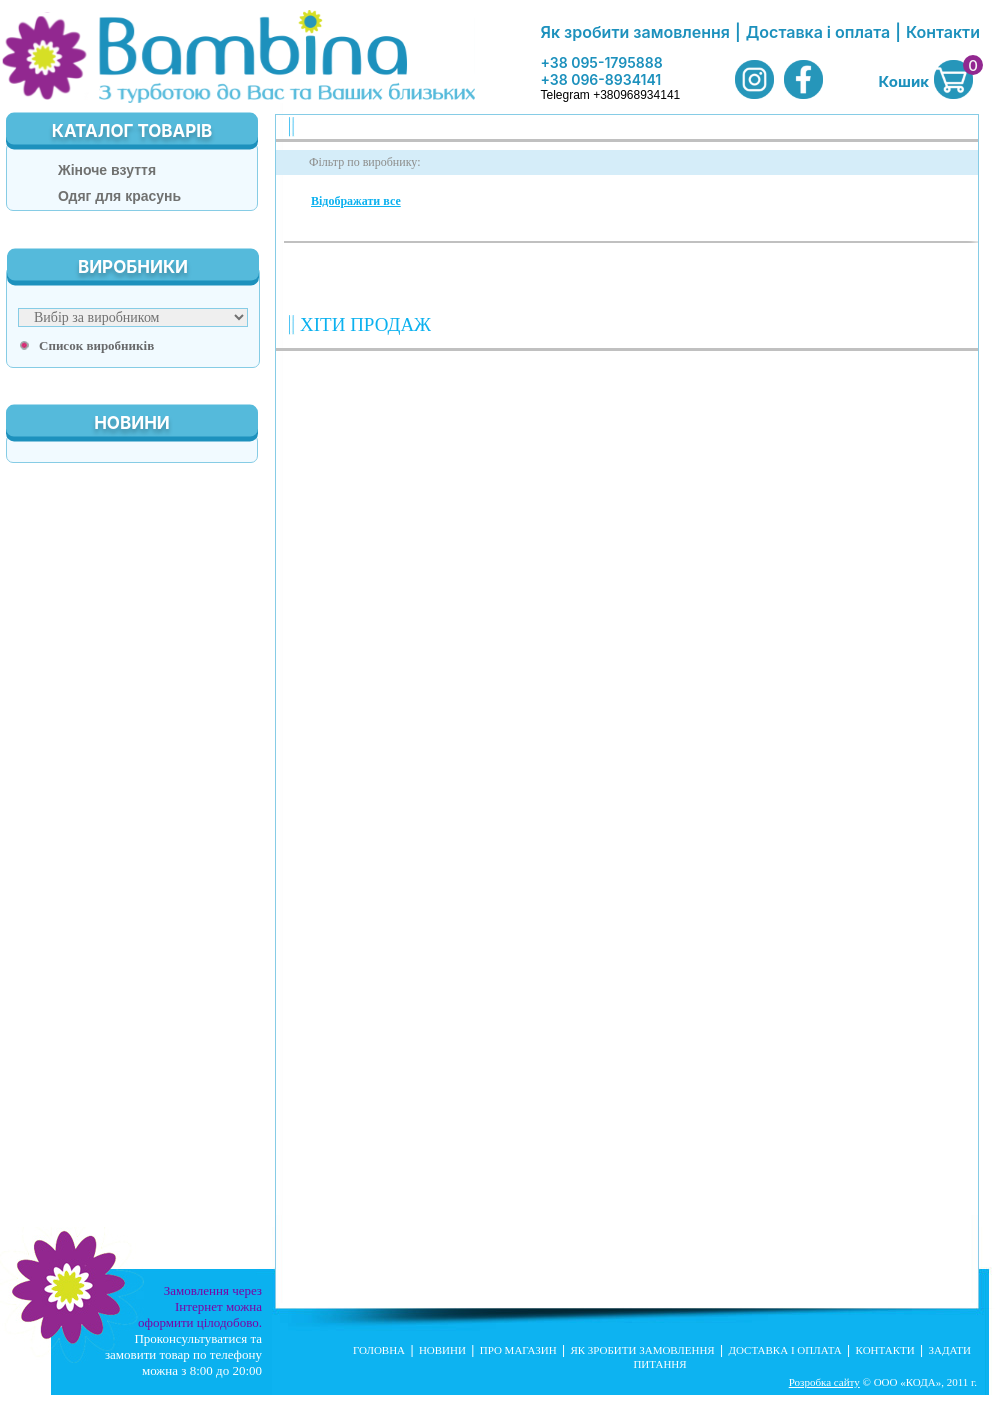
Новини (442, 1350)
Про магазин (518, 1350)
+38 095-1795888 (601, 62)
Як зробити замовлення (635, 32)
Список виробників (96, 345)
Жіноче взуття (107, 170)
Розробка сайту (824, 1382)
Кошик (904, 81)
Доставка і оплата (818, 32)
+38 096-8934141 (600, 79)
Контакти (943, 32)
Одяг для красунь (119, 196)
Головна (379, 1350)
